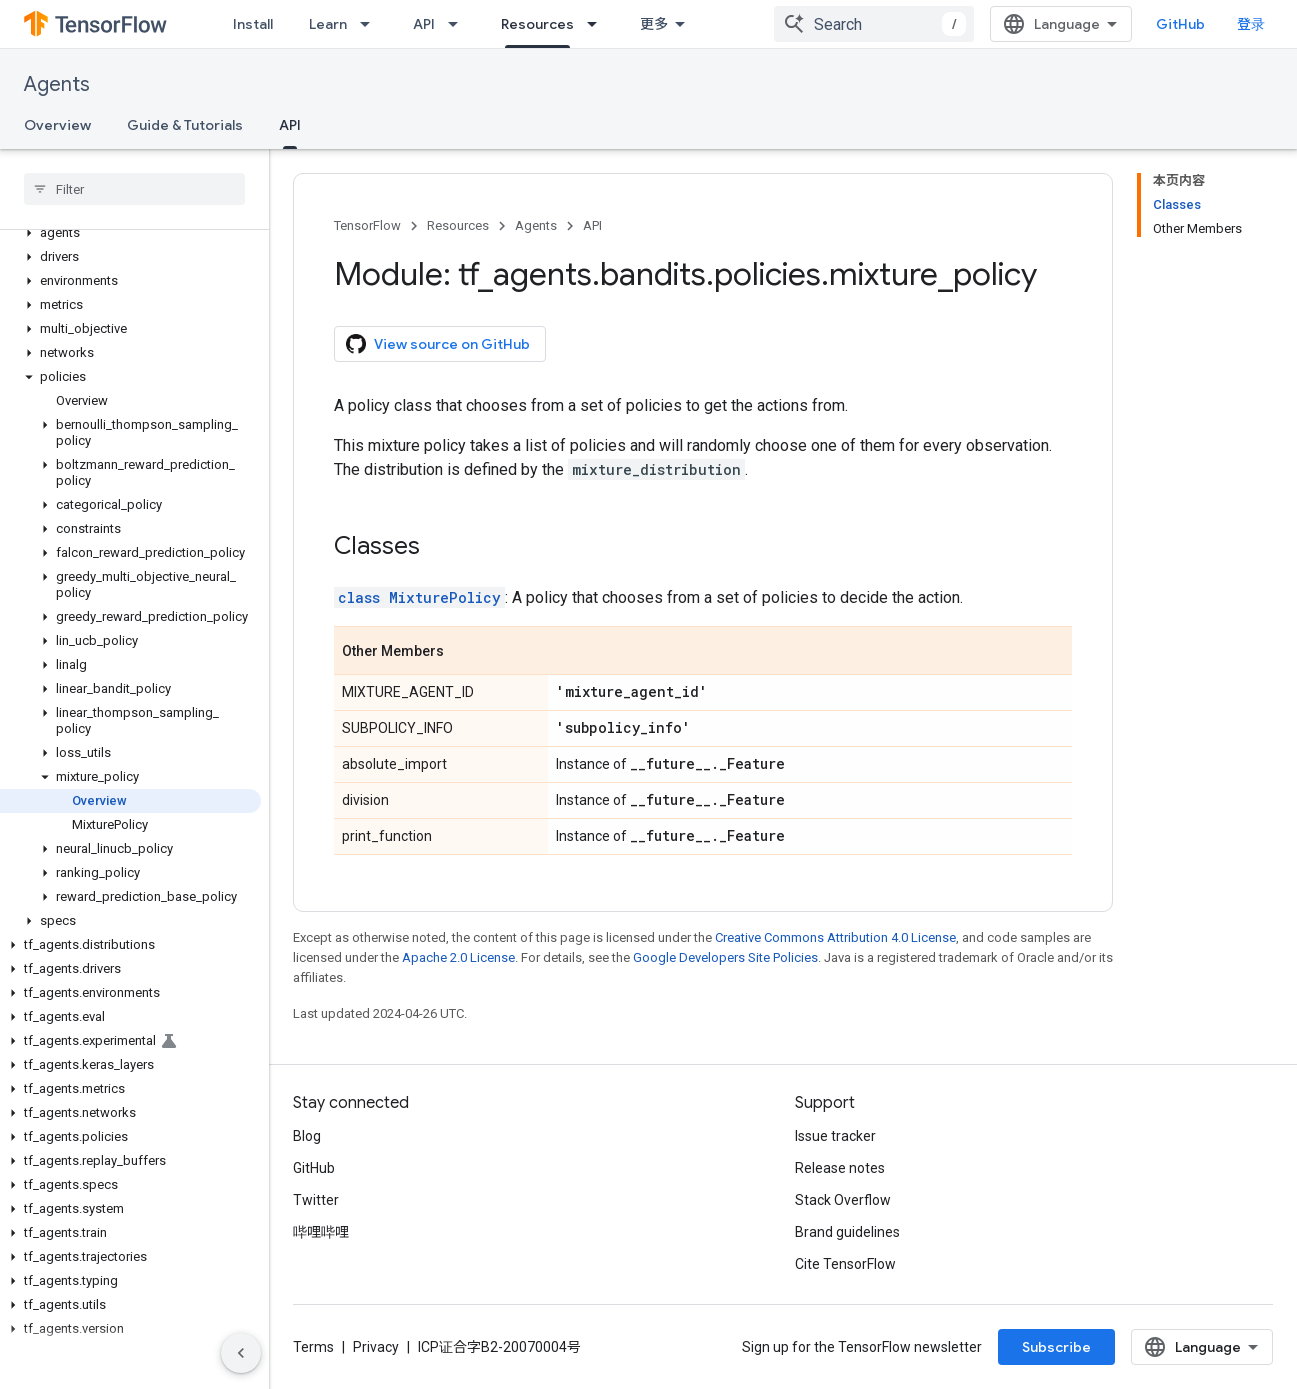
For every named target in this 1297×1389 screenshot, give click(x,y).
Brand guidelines (847, 1232)
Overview (57, 125)
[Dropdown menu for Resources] (598, 24)
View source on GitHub (438, 344)
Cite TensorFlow (845, 1264)
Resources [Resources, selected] (537, 24)
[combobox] (874, 24)
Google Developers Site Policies (725, 957)
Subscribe (1056, 1347)
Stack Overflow (843, 1200)
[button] (130, 233)
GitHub (1180, 24)
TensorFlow (367, 225)
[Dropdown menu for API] (459, 24)
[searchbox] (134, 189)
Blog (307, 1136)
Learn (328, 24)
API (424, 24)
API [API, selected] (290, 125)
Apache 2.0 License (458, 957)
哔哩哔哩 (321, 1232)
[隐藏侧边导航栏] (241, 1353)
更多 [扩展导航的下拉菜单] (654, 24)
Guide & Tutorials (185, 125)
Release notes (840, 1168)
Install (253, 24)
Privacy (376, 1347)
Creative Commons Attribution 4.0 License (835, 937)
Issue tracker (835, 1136)
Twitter (316, 1200)
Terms (313, 1347)
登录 (1251, 24)
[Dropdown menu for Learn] (371, 24)
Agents (57, 84)
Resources (458, 225)
